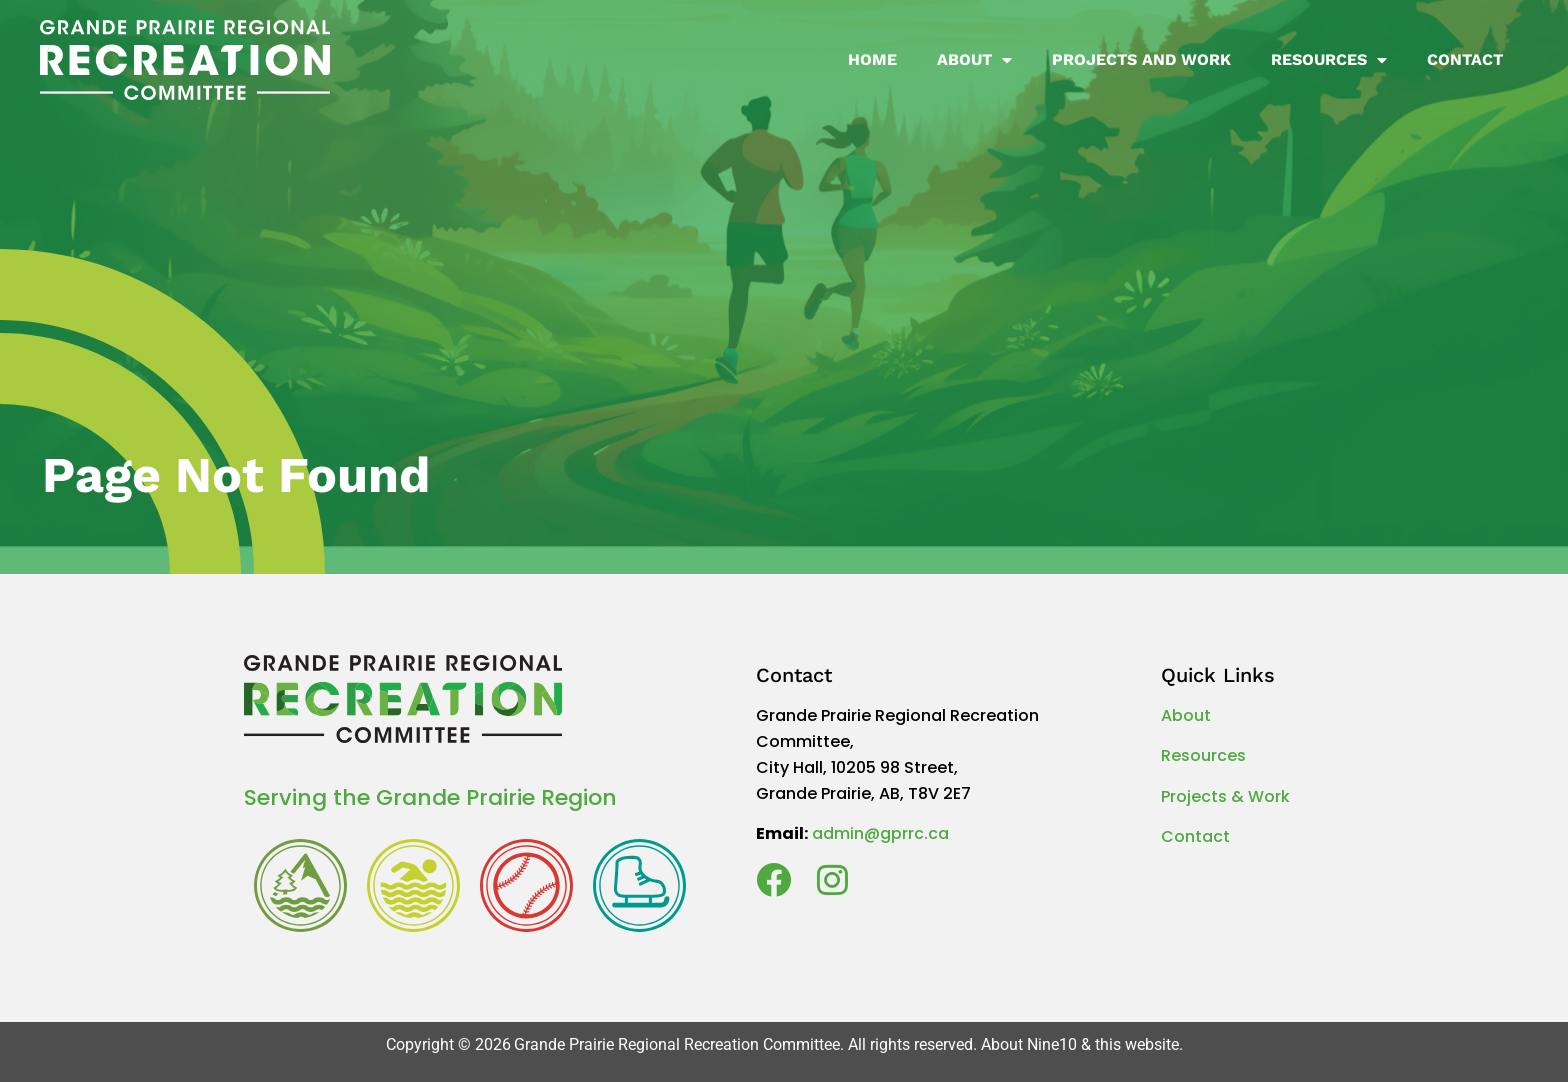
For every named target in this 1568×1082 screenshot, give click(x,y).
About (974, 60)
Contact (1465, 59)
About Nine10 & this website (1080, 1044)
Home (872, 59)
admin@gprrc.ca (880, 833)
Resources (1329, 60)
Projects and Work (1141, 59)
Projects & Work (1225, 796)
